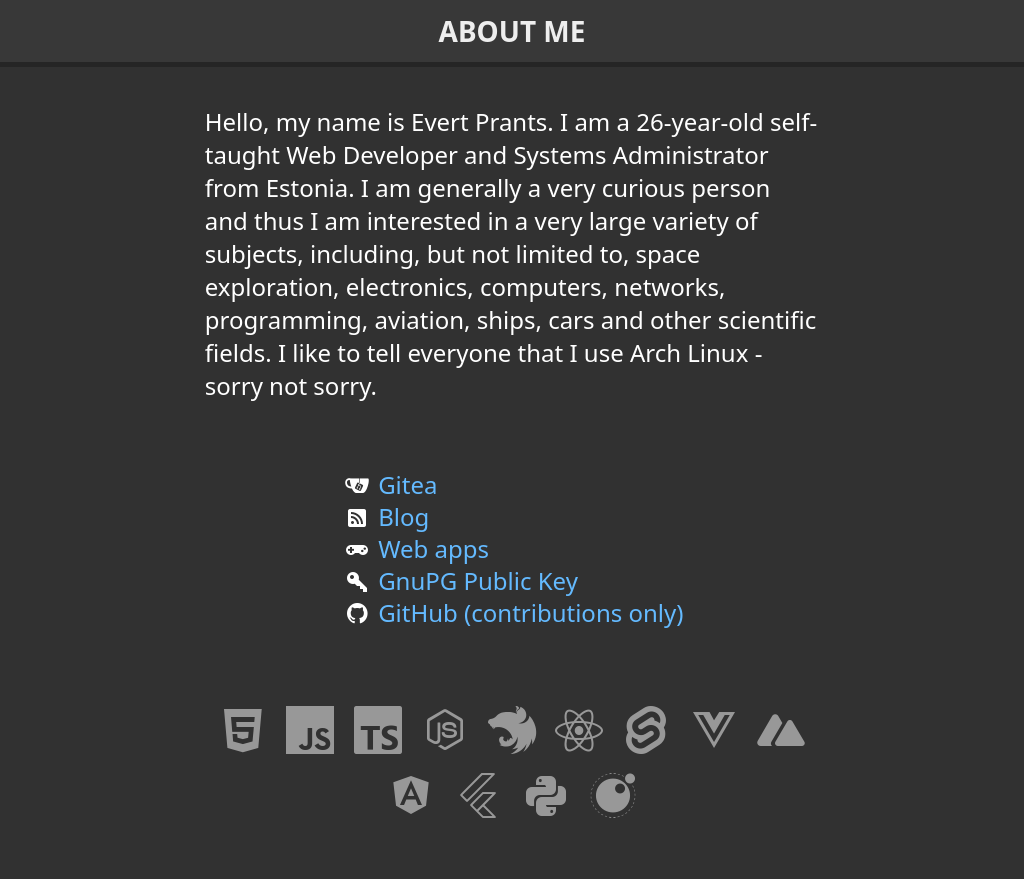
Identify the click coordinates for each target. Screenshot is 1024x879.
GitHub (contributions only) (512, 612)
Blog (385, 516)
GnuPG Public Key (459, 580)
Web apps (415, 548)
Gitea (389, 484)
